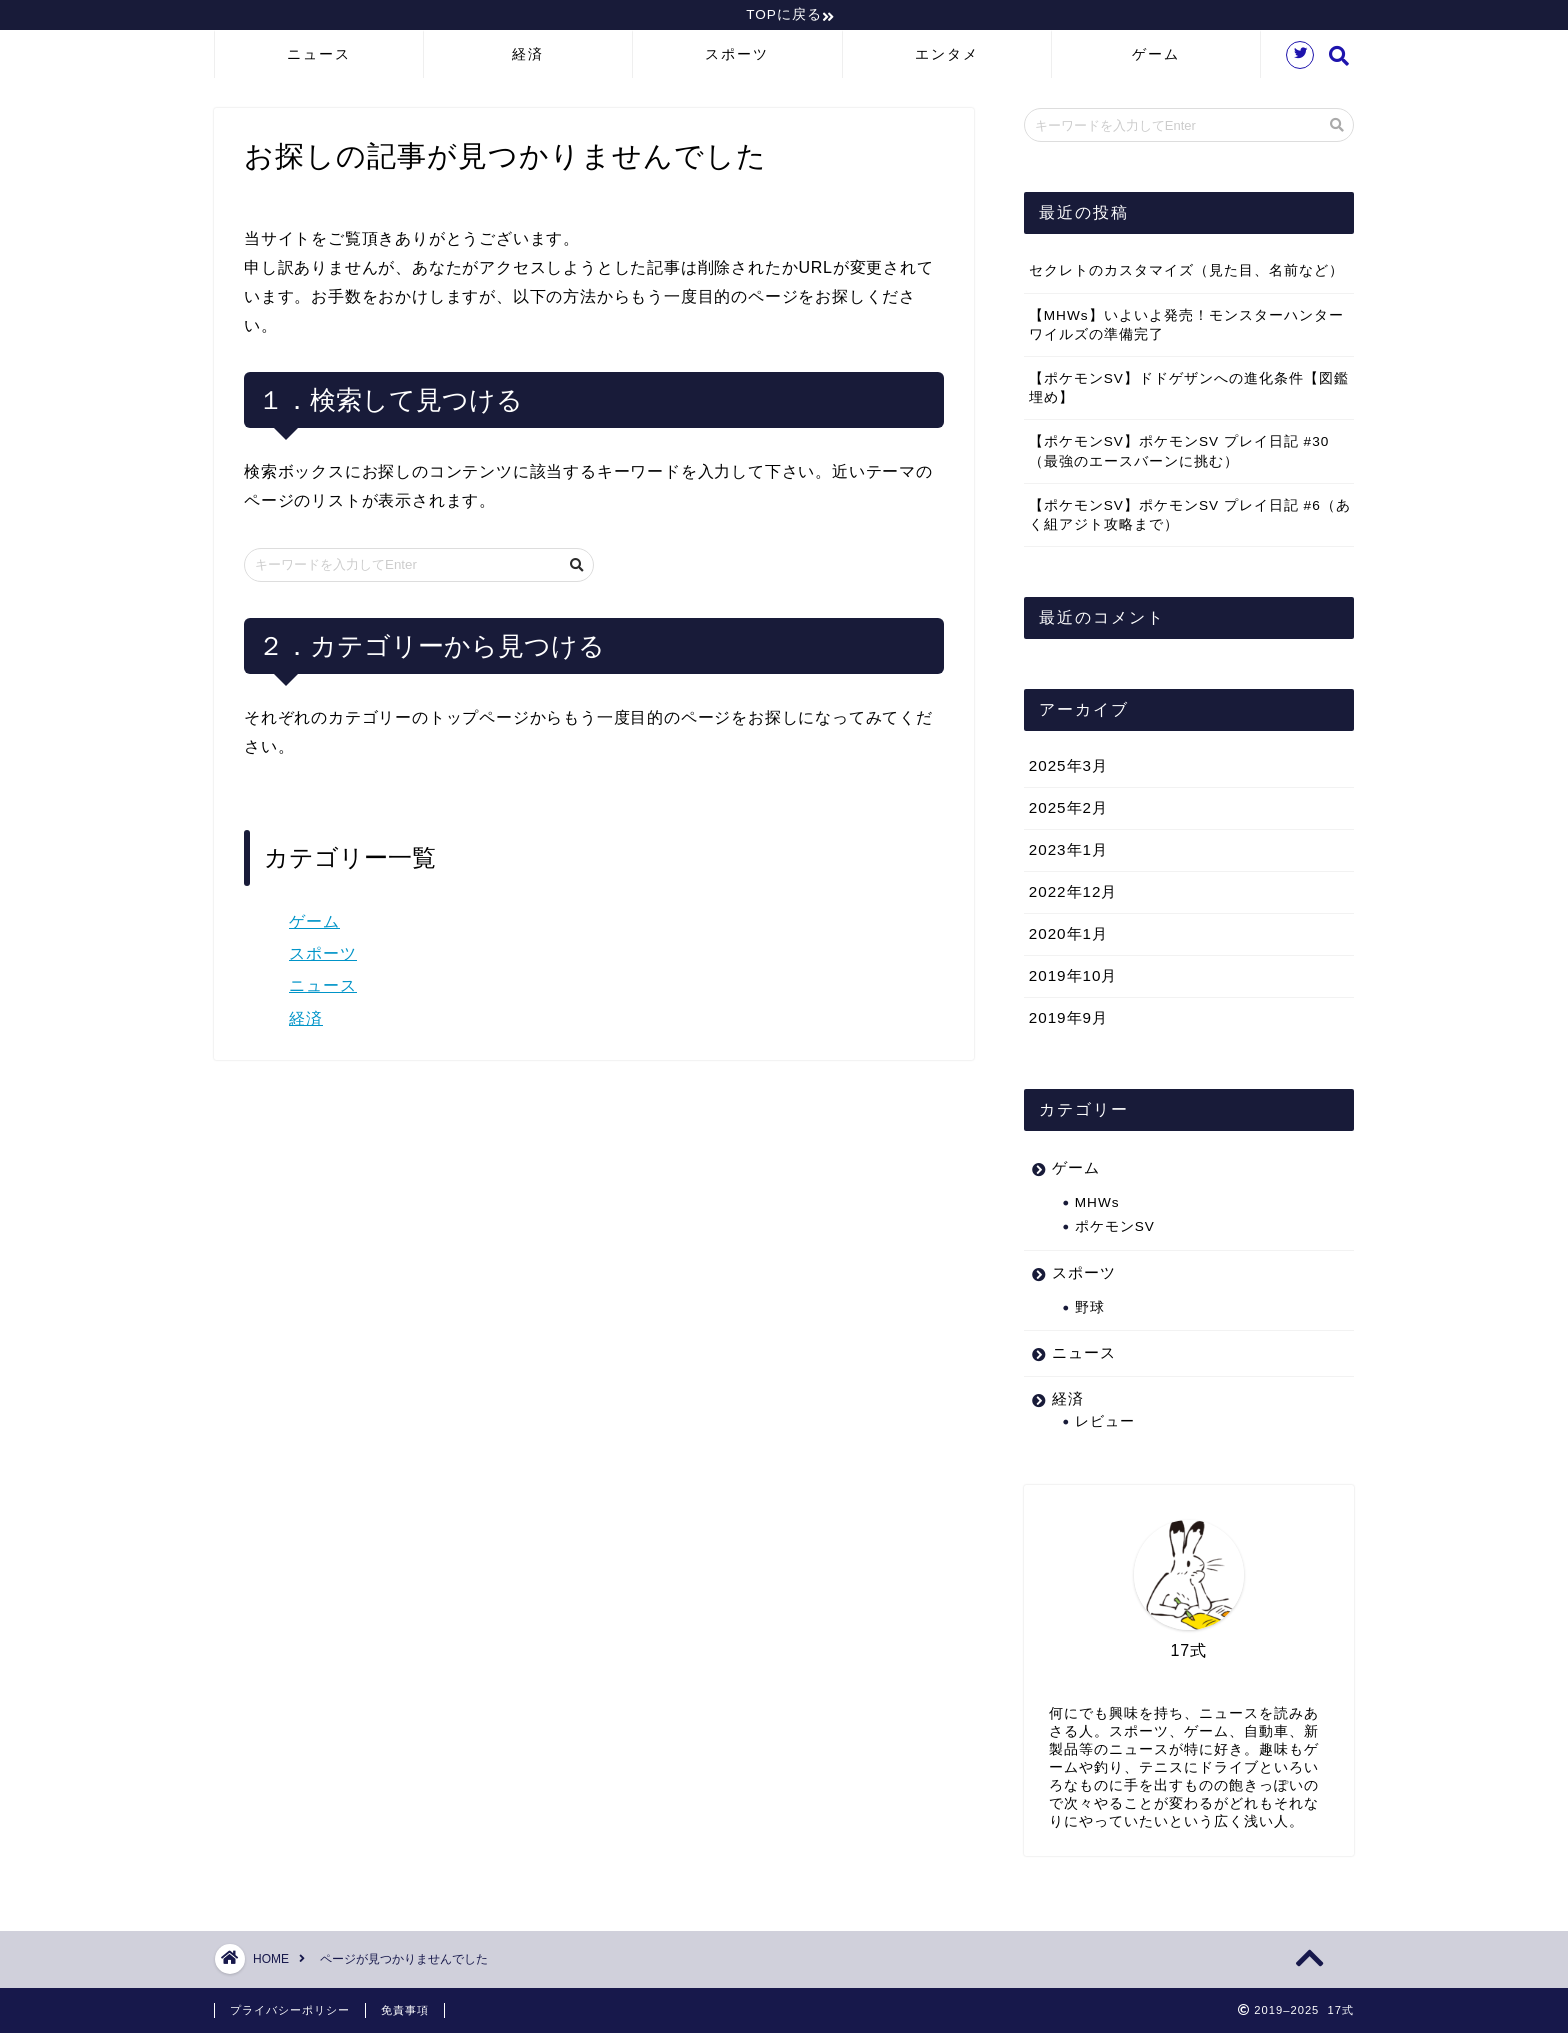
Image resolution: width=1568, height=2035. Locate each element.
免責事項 (405, 2012)
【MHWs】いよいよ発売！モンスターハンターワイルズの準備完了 (1186, 327)
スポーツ (737, 57)
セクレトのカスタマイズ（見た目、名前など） (1186, 273)
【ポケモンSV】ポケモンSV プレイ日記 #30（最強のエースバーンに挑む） (1179, 454)
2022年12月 (1073, 894)
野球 (1090, 1309)
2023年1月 (1068, 852)
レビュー (1105, 1424)
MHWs (1097, 1205)
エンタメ (947, 57)
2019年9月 (1068, 1020)
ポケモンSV (1115, 1229)
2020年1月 (1068, 936)
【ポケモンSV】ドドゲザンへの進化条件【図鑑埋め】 (1189, 391)
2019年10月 (1073, 978)
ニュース (319, 57)
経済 (528, 57)
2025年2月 (1068, 810)
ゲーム (1156, 57)
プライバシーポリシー (290, 2012)
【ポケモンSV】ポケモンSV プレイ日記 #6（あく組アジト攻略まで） (1190, 517)
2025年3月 (1068, 768)
